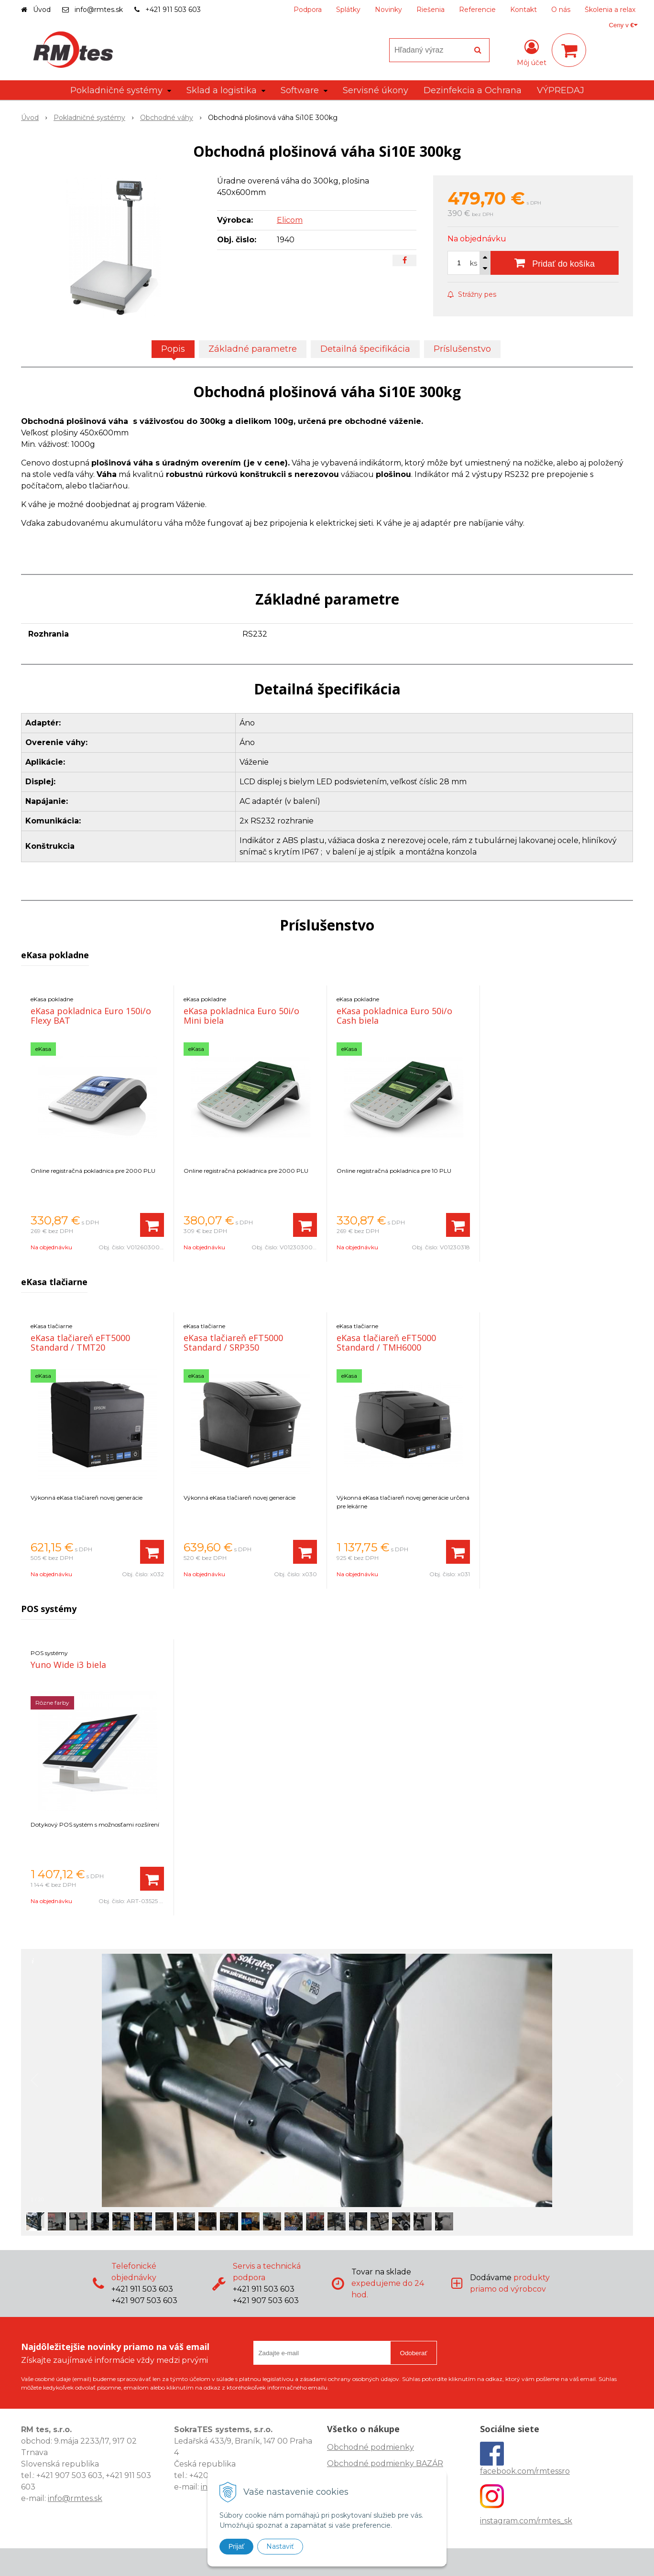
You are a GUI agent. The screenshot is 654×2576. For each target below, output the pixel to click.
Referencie (477, 9)
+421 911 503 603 (173, 9)
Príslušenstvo (462, 349)
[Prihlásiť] (531, 52)
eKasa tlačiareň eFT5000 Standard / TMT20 (80, 1342)
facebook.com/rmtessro (525, 2471)
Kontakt (523, 9)
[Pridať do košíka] (554, 263)
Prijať (236, 2546)
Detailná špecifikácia (365, 349)
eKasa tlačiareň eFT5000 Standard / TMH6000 (386, 1342)
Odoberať (413, 2353)
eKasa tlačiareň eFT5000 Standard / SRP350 (233, 1342)
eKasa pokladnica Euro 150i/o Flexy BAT (91, 1015)
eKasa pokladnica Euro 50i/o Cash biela (394, 1015)
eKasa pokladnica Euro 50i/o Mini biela (241, 1015)
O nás (560, 9)
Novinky (388, 9)
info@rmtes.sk (99, 9)
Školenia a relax (610, 9)
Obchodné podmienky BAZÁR (385, 2463)
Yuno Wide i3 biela (68, 1664)
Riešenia (430, 9)
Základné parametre (252, 349)
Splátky (348, 9)
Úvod (42, 9)
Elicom (290, 220)
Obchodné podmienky (370, 2447)
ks (473, 263)
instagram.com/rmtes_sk (526, 2520)
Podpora (308, 9)
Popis (173, 349)
